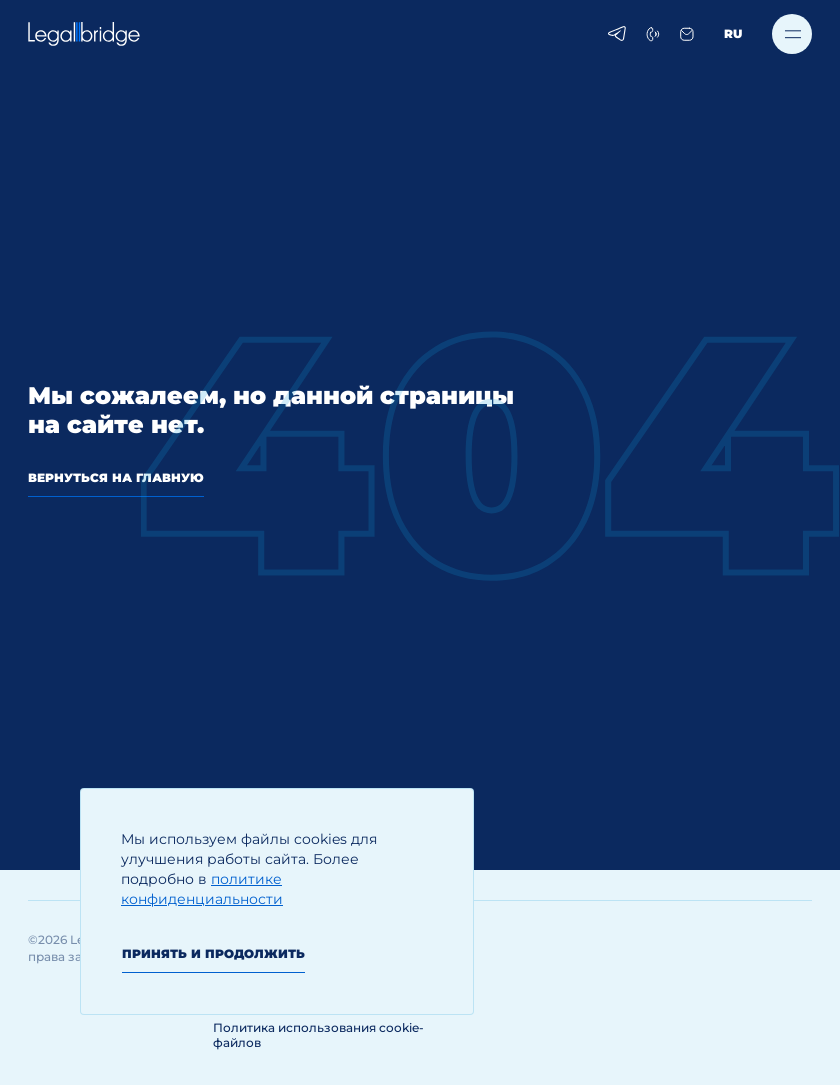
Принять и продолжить (213, 953)
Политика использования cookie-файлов (318, 1035)
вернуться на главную (116, 477)
